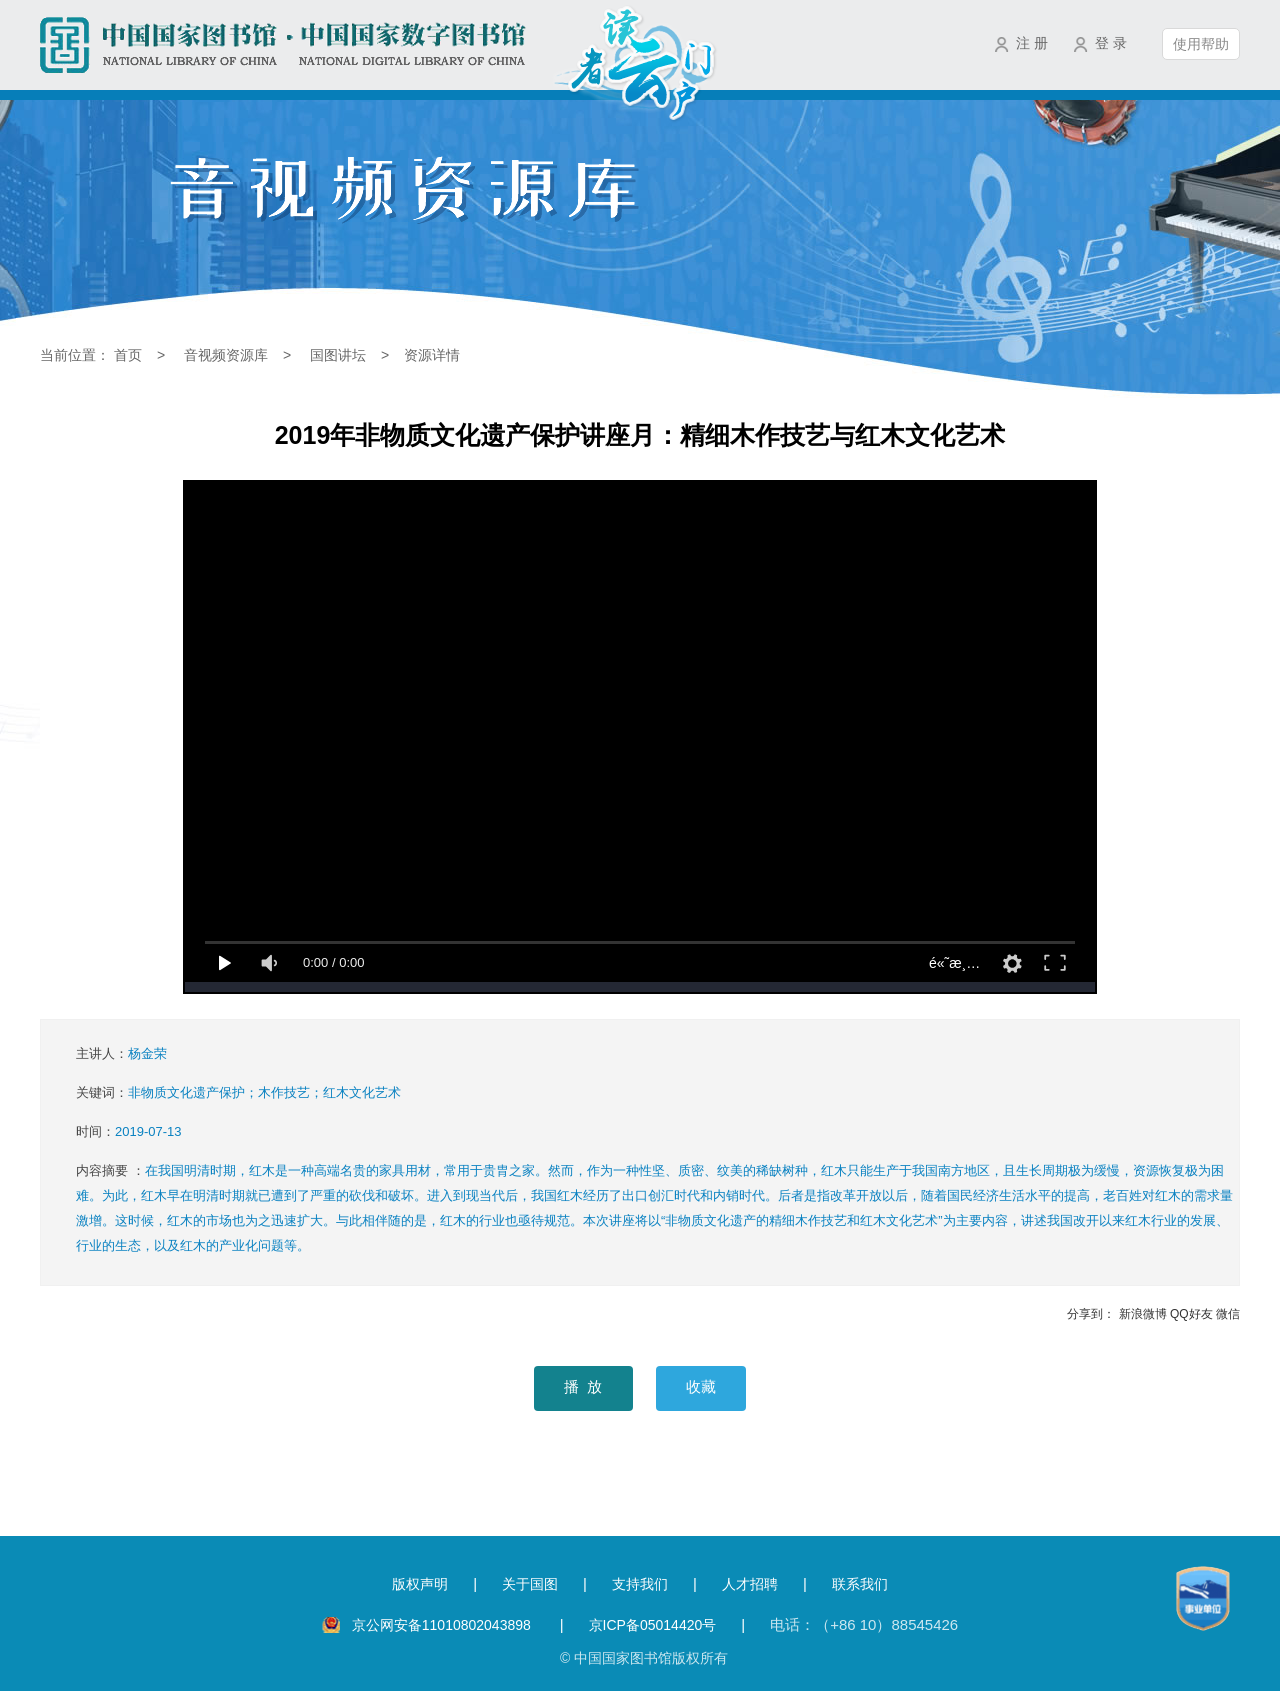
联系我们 (860, 1584)
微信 (1228, 1314)
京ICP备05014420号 (653, 1625)
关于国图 (530, 1584)
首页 (128, 355)
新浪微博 (1143, 1314)
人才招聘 (750, 1584)
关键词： (238, 1092)
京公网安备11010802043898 (443, 1625)
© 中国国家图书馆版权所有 (644, 1658)
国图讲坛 (338, 355)
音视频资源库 (226, 355)
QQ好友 (1191, 1314)
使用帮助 (1201, 44)
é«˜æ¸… (954, 963)
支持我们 (640, 1584)
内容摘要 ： (654, 1208)
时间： (129, 1131)
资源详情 (432, 355)
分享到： (1091, 1314)
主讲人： (121, 1053)
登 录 (1111, 43)
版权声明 (420, 1584)
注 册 (1032, 43)
